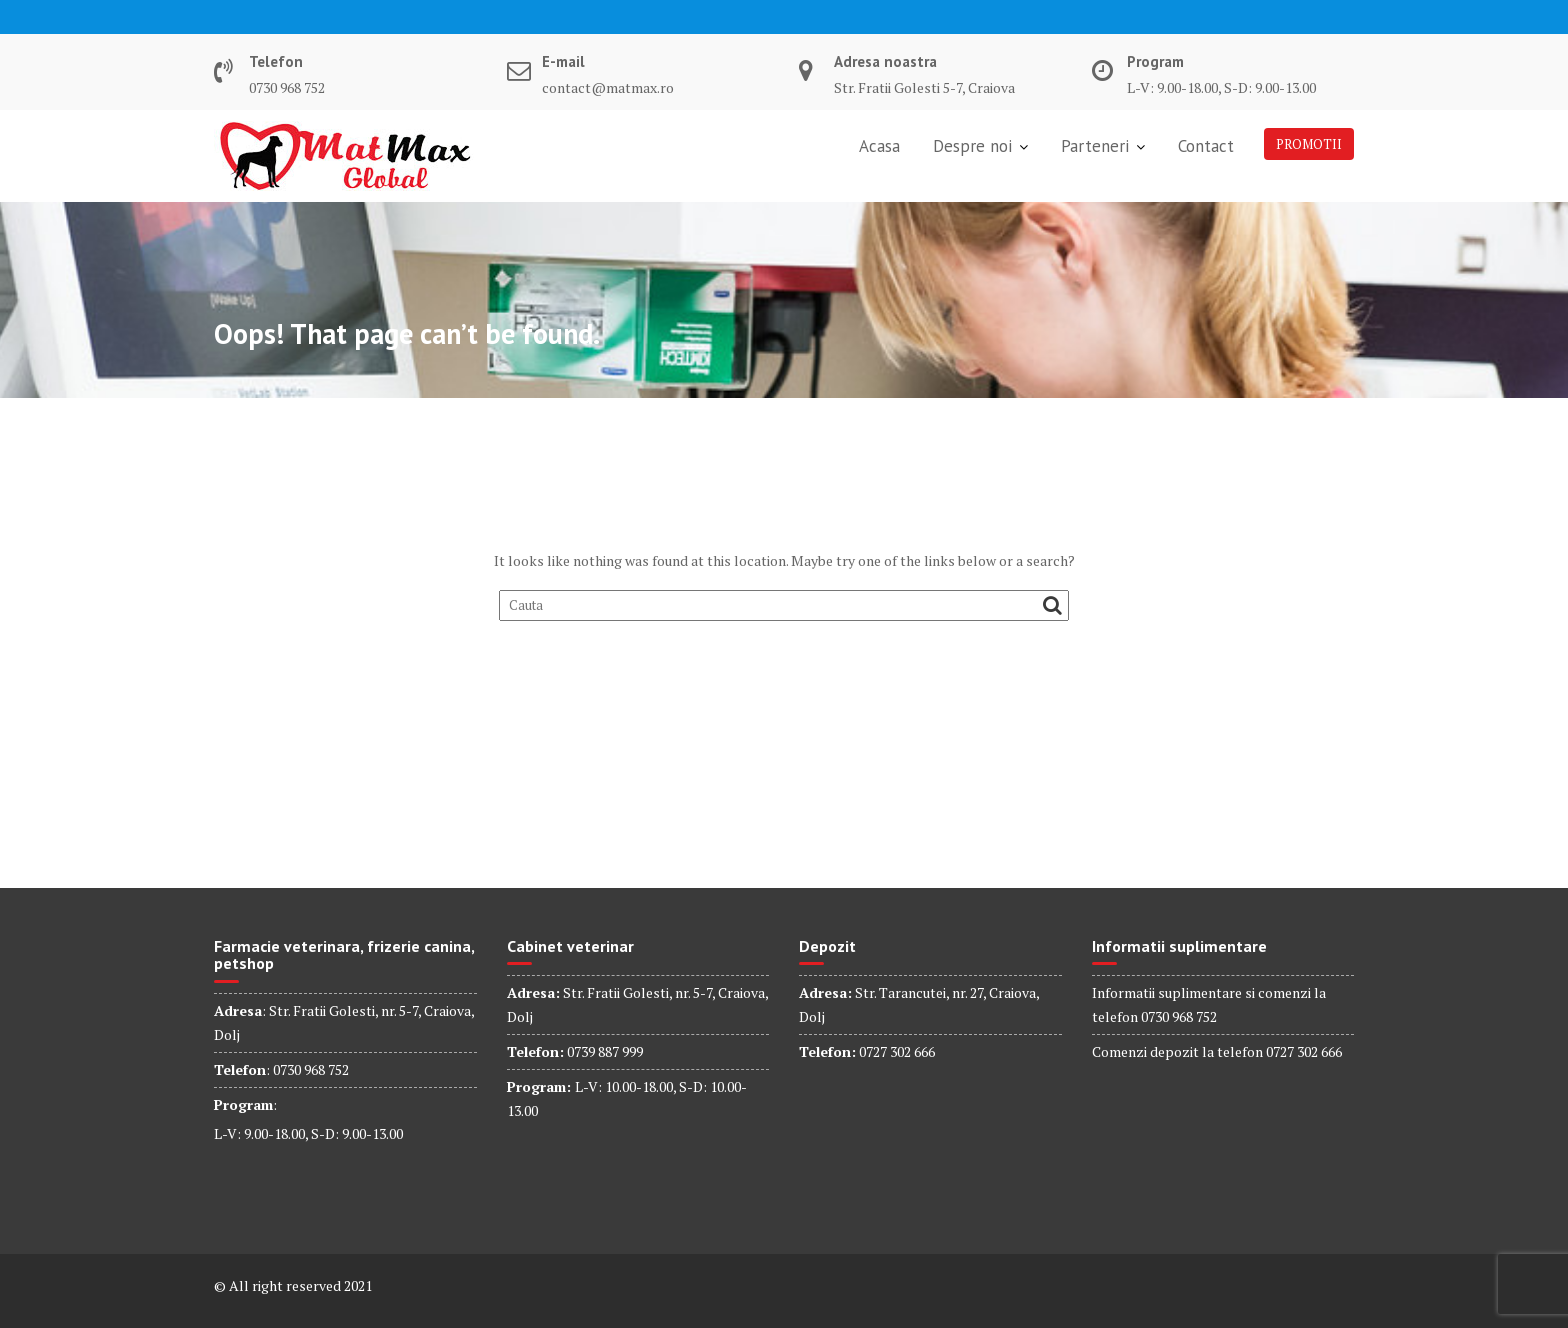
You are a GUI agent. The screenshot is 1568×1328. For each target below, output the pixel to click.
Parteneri (1095, 146)
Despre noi (972, 146)
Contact (1206, 146)
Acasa (879, 146)
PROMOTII (1309, 144)
